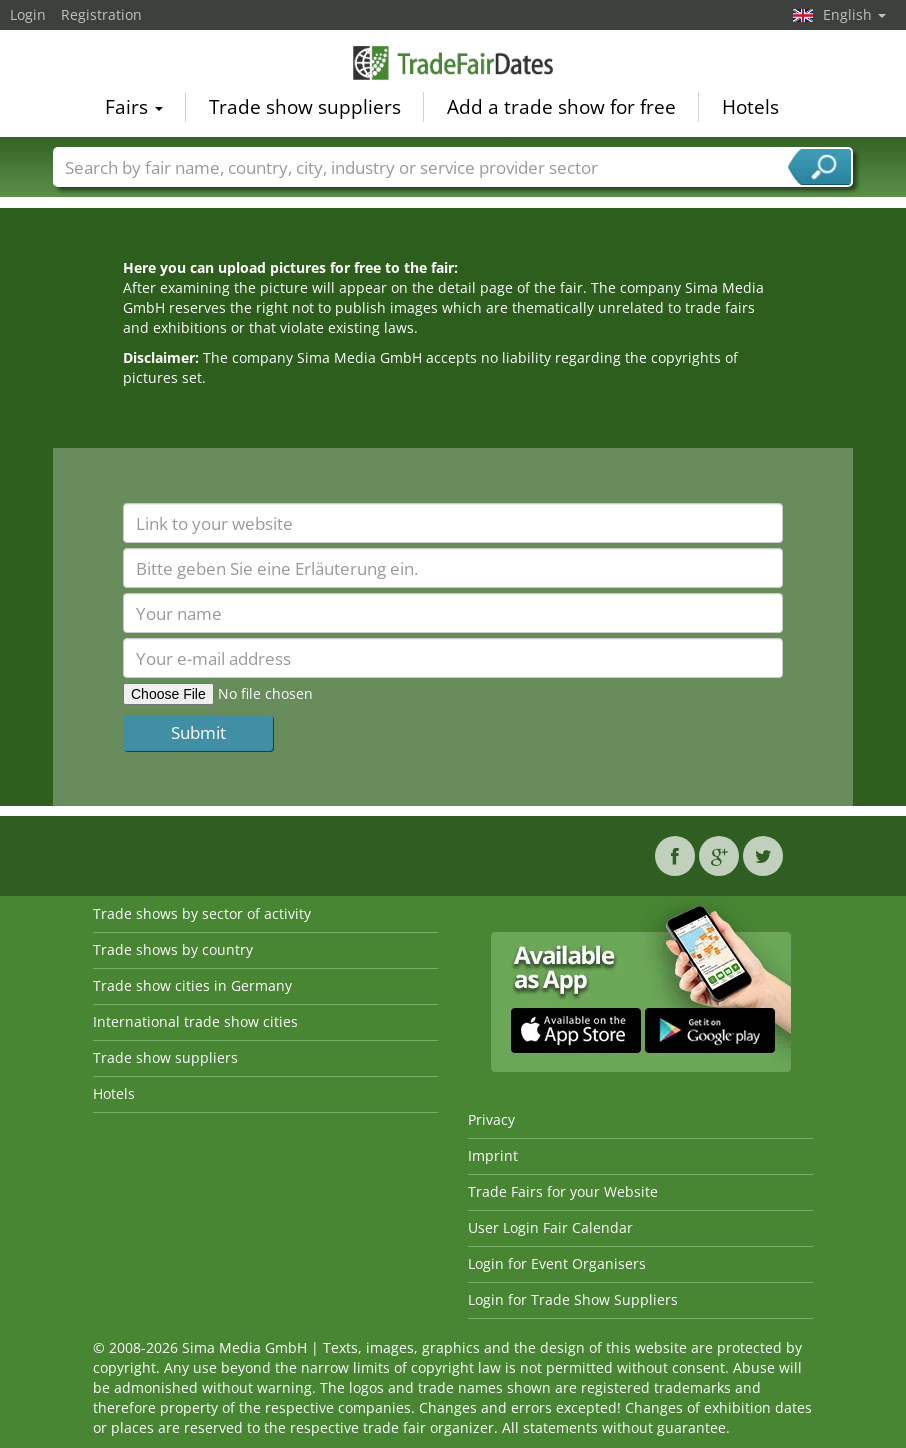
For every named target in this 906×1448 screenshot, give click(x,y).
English (854, 14)
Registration (101, 14)
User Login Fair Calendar (550, 1227)
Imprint (493, 1155)
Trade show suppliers (305, 106)
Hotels (750, 106)
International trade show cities (195, 1021)
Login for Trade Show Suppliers (573, 1299)
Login (28, 14)
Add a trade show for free (561, 106)
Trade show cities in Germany (192, 985)
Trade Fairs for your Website (563, 1191)
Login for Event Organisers (557, 1263)
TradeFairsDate (453, 62)
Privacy (491, 1119)
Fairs (134, 106)
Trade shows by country (173, 949)
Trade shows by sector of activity (202, 913)
